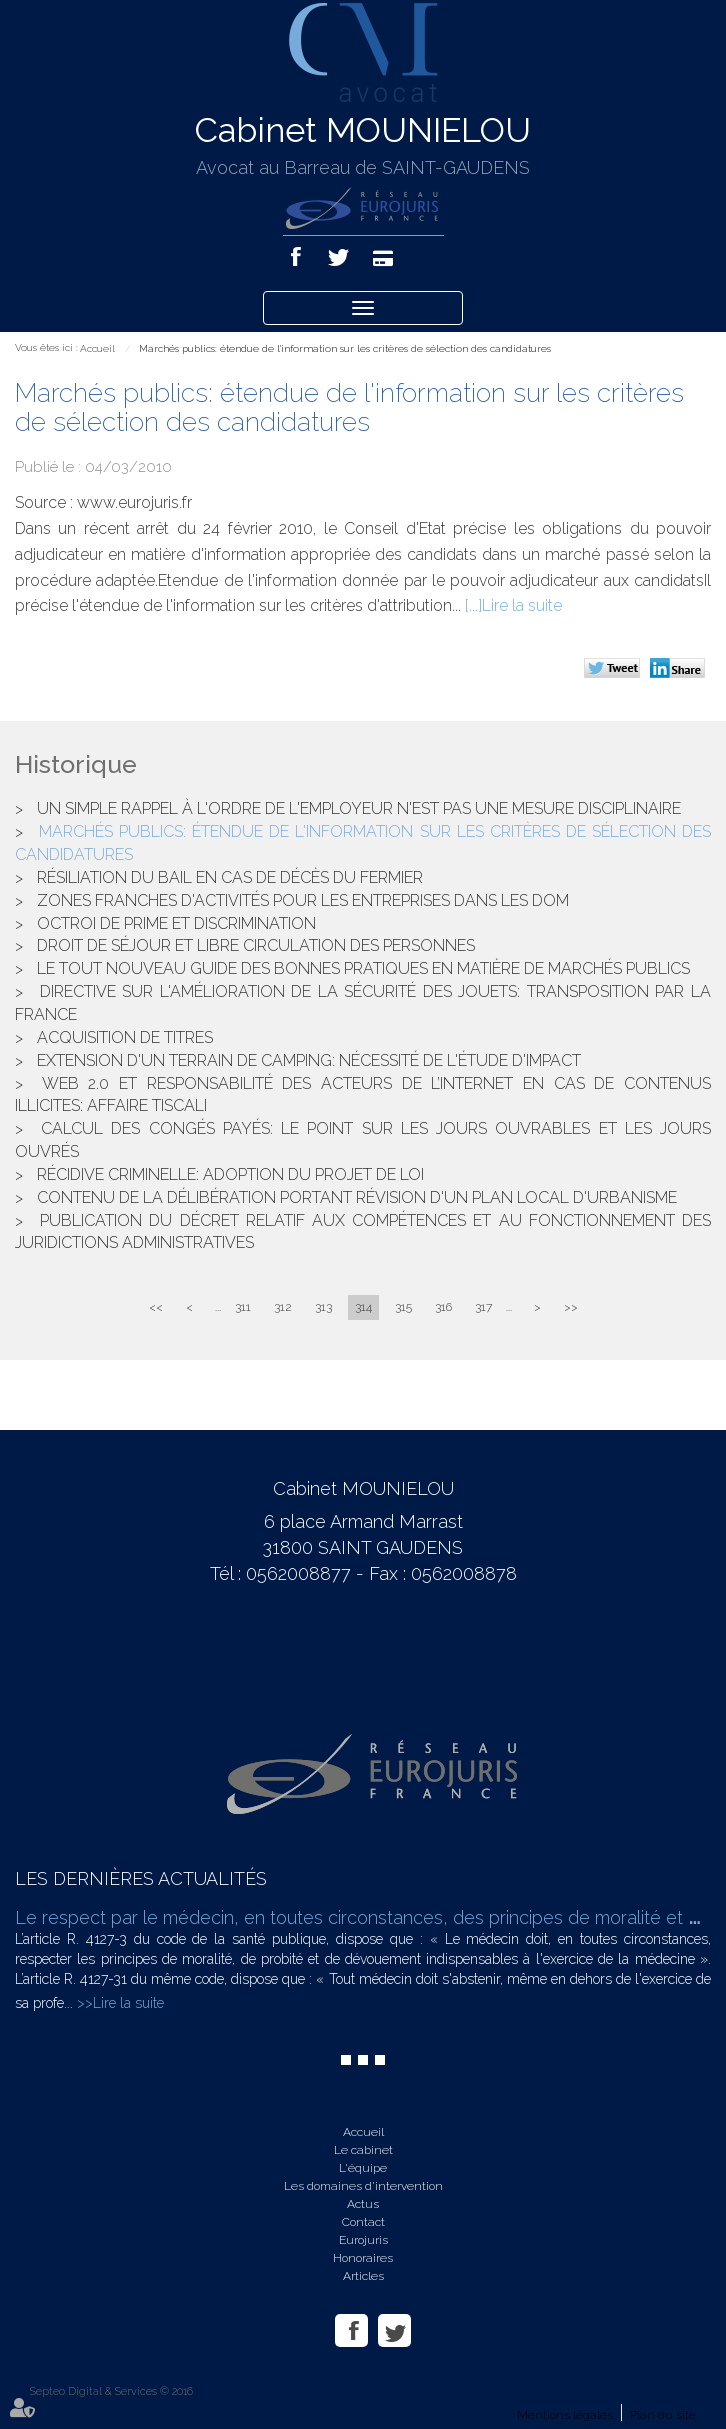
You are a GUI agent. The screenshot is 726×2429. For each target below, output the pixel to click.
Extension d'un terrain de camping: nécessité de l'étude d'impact (309, 1060)
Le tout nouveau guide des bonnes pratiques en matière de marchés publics (363, 968)
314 (363, 1307)
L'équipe (363, 2168)
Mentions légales (565, 2415)
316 (443, 1307)
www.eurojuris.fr (134, 502)
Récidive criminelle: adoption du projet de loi (230, 1174)
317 (483, 1307)
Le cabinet (363, 2150)
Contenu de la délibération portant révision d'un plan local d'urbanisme (357, 1197)
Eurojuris (363, 2240)
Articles (363, 2276)
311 (243, 1307)
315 (403, 1307)
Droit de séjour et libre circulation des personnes (256, 945)
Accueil (97, 348)
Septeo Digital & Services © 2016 (111, 2391)
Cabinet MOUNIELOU (363, 130)
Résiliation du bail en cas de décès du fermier (230, 877)
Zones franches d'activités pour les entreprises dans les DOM (303, 900)
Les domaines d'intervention (363, 2186)
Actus (363, 2204)
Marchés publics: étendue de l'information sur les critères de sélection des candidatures (345, 348)
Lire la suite (522, 605)
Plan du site (663, 2415)
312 (283, 1307)
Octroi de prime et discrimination (176, 923)
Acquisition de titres (125, 1037)
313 (323, 1307)
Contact (363, 2222)
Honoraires (363, 2258)
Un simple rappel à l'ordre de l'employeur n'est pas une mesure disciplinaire (359, 808)
